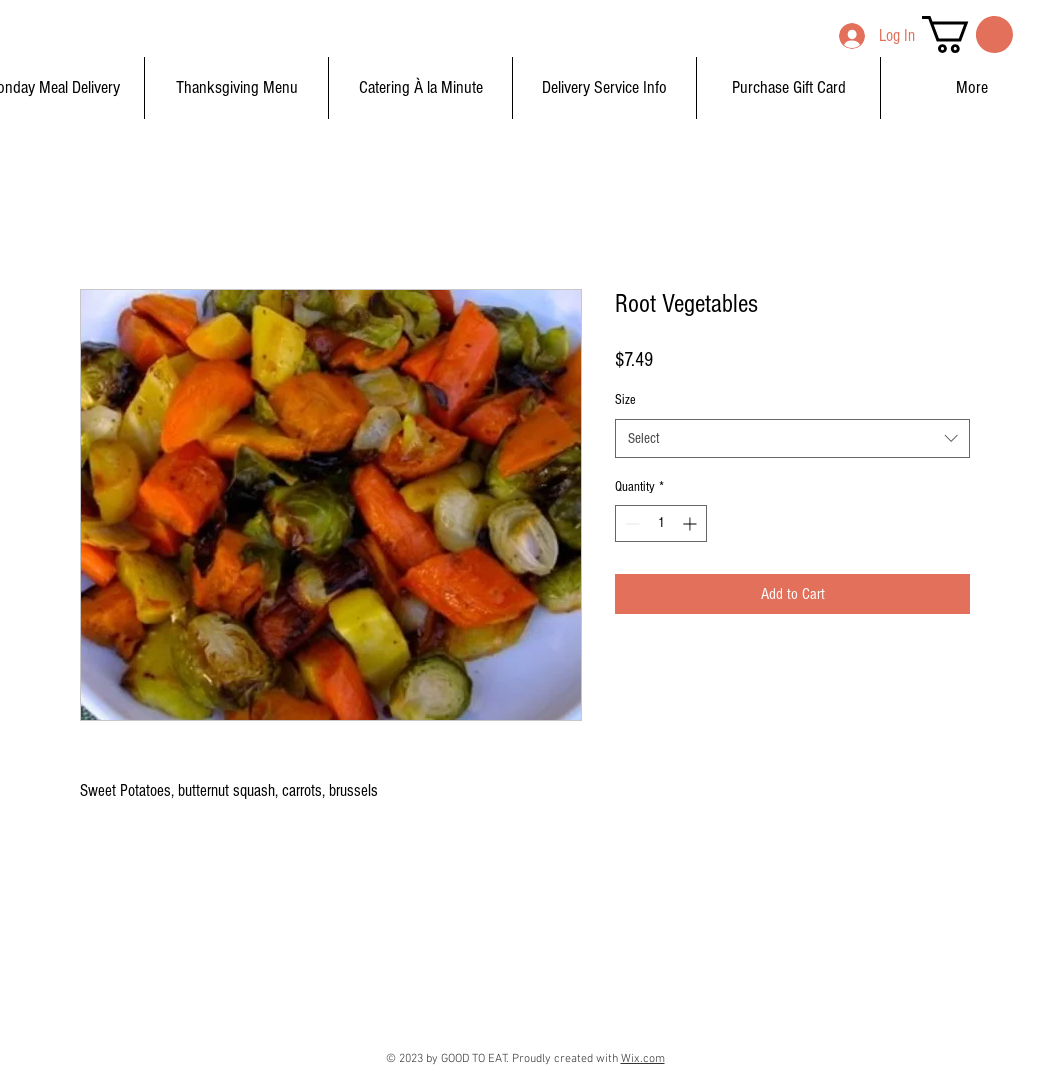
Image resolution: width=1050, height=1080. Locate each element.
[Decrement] (630, 523)
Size (625, 400)
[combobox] (792, 438)
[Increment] (691, 523)
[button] (967, 34)
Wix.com (643, 1059)
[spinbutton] (661, 523)
